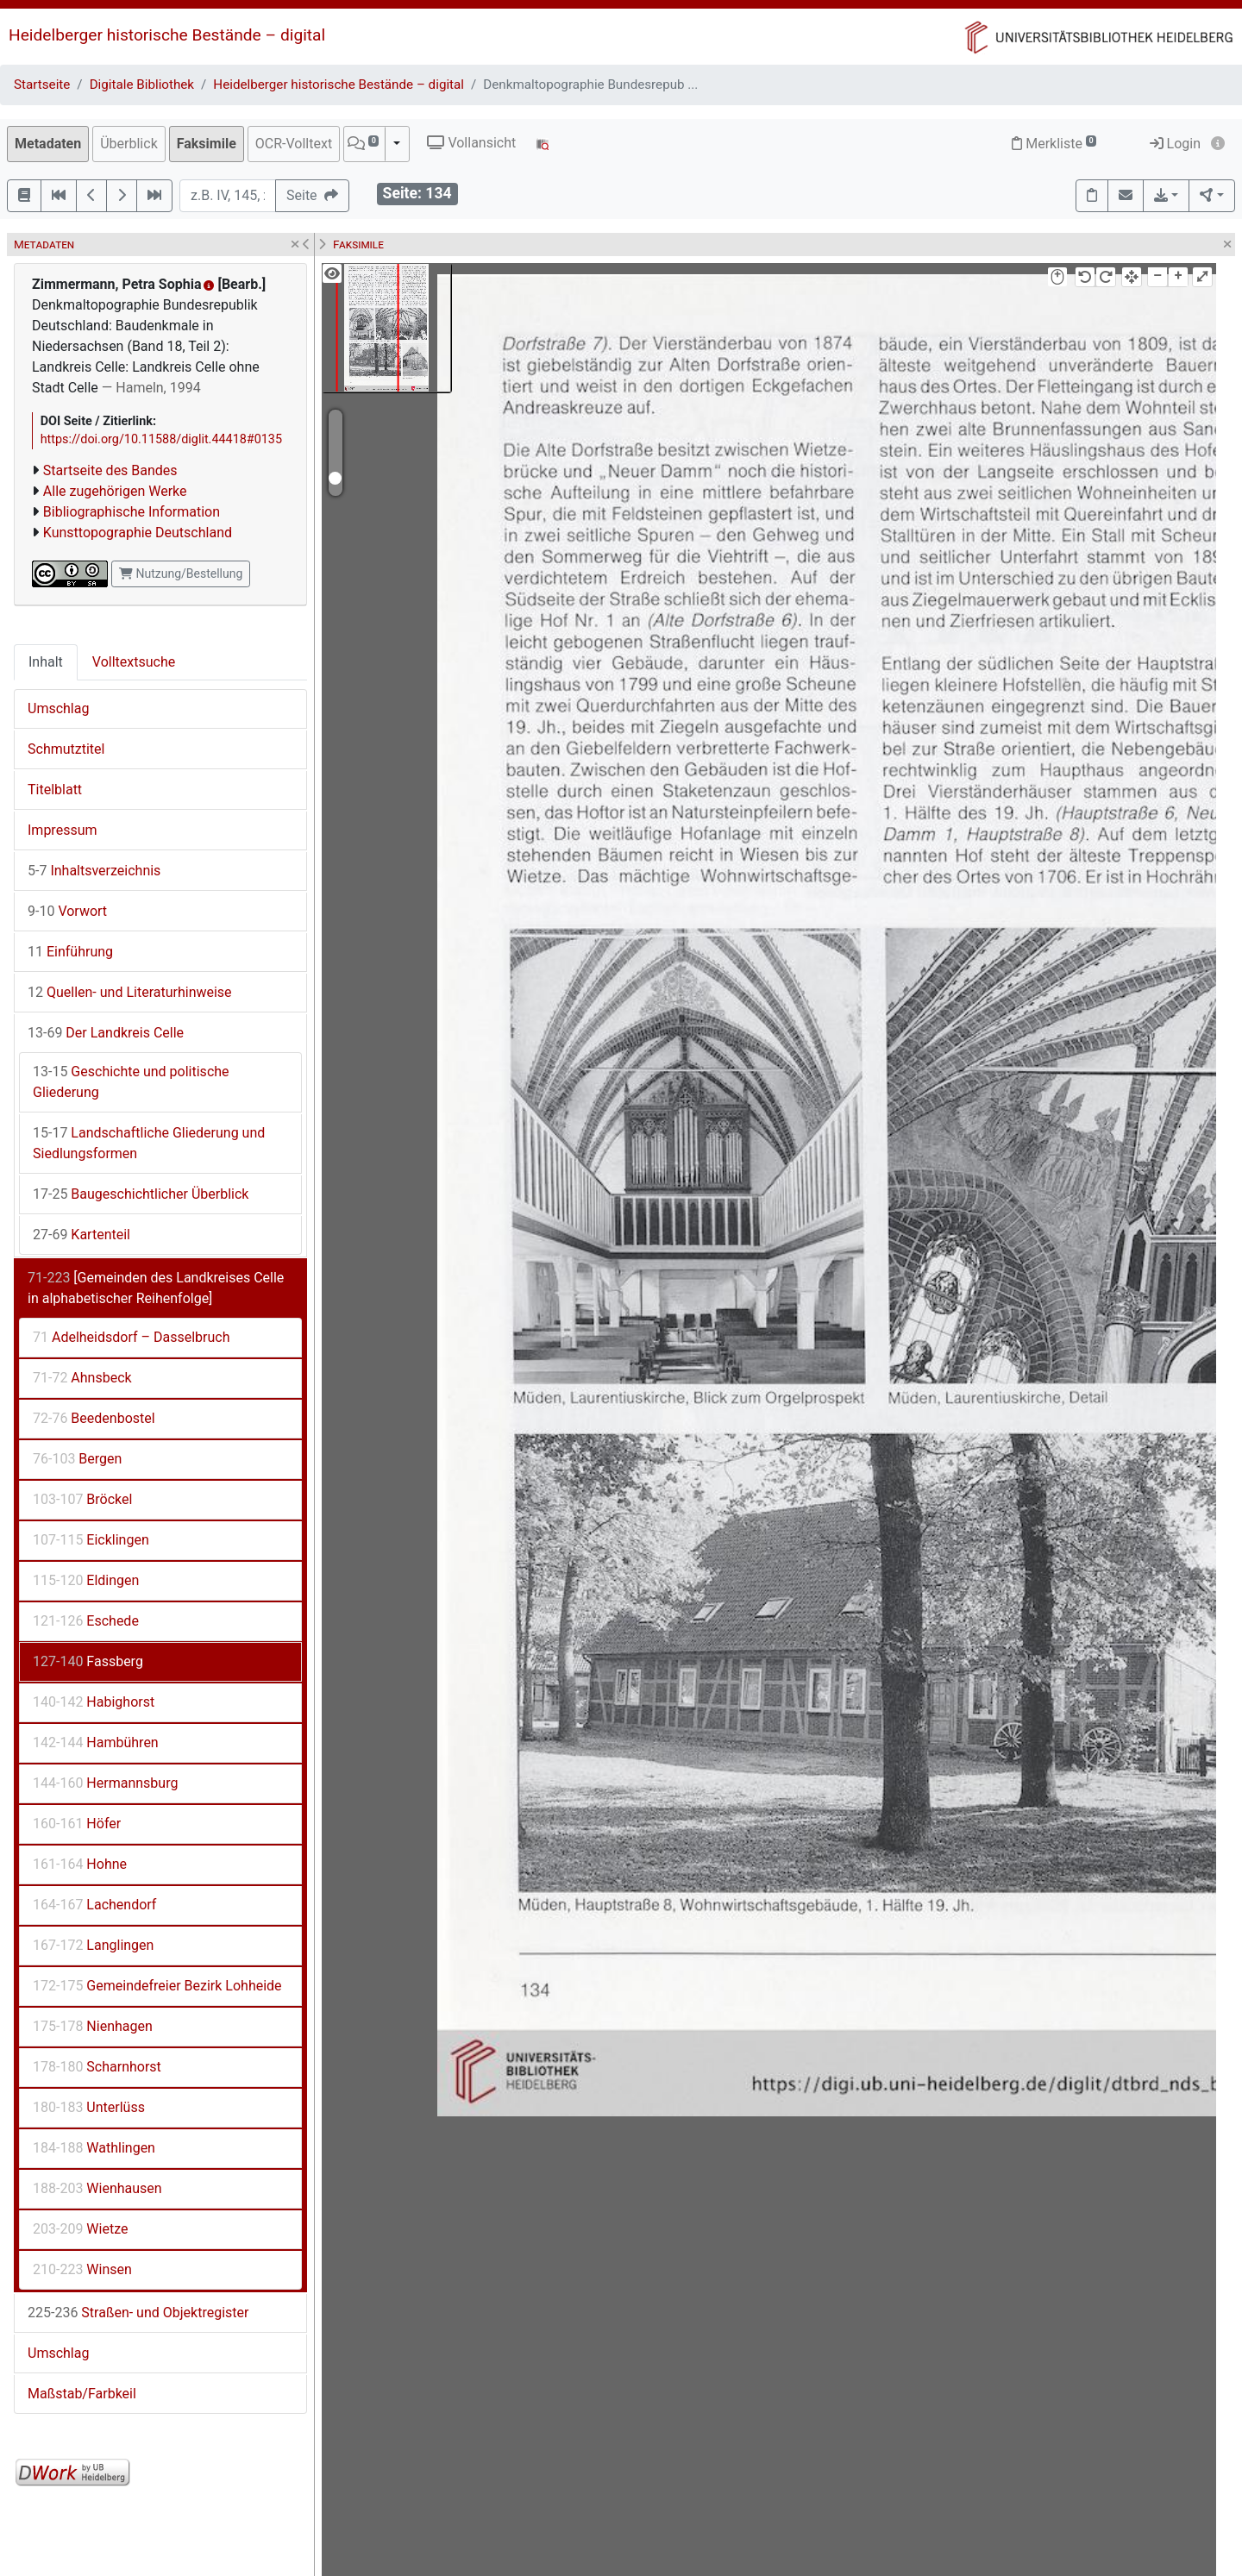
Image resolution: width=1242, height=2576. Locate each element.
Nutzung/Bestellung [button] (180, 573)
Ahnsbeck (82, 1377)
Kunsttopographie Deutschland (137, 532)
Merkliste (1054, 143)
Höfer (77, 1823)
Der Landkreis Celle (106, 1033)
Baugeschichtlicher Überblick (140, 1194)
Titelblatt (55, 789)
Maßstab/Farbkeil (82, 2393)
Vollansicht (471, 143)
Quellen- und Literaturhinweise (130, 992)
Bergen (77, 1459)
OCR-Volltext (293, 143)
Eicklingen (91, 1540)
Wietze (80, 2229)
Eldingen (86, 1580)
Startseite (42, 84)
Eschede (86, 1621)
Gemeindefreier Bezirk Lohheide (157, 1985)
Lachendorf (94, 1904)
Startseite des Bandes (110, 470)
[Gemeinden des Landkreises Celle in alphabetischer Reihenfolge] (156, 1288)
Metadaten (48, 143)
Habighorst (93, 1702)
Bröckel (82, 1499)
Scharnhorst (97, 2067)
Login (1175, 143)
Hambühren (96, 1742)
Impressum (62, 830)
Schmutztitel (66, 749)
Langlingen (93, 1945)
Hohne (80, 1864)
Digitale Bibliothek (142, 84)
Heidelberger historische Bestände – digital (167, 35)
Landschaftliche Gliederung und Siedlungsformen (149, 1143)
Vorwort (67, 911)
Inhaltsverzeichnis (94, 870)
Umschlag (58, 708)
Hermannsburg (105, 1783)
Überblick (129, 143)
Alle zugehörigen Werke (115, 491)
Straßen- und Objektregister (138, 2312)
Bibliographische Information (131, 512)
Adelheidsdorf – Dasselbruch (131, 1337)
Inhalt (45, 662)
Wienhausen (97, 2188)
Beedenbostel (94, 1418)
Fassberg (88, 1661)
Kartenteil (81, 1234)
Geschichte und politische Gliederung (131, 1081)
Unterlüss (89, 2107)
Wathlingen (94, 2148)
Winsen (82, 2269)
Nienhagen (93, 2026)
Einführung (70, 951)
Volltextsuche (133, 662)
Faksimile (206, 143)
